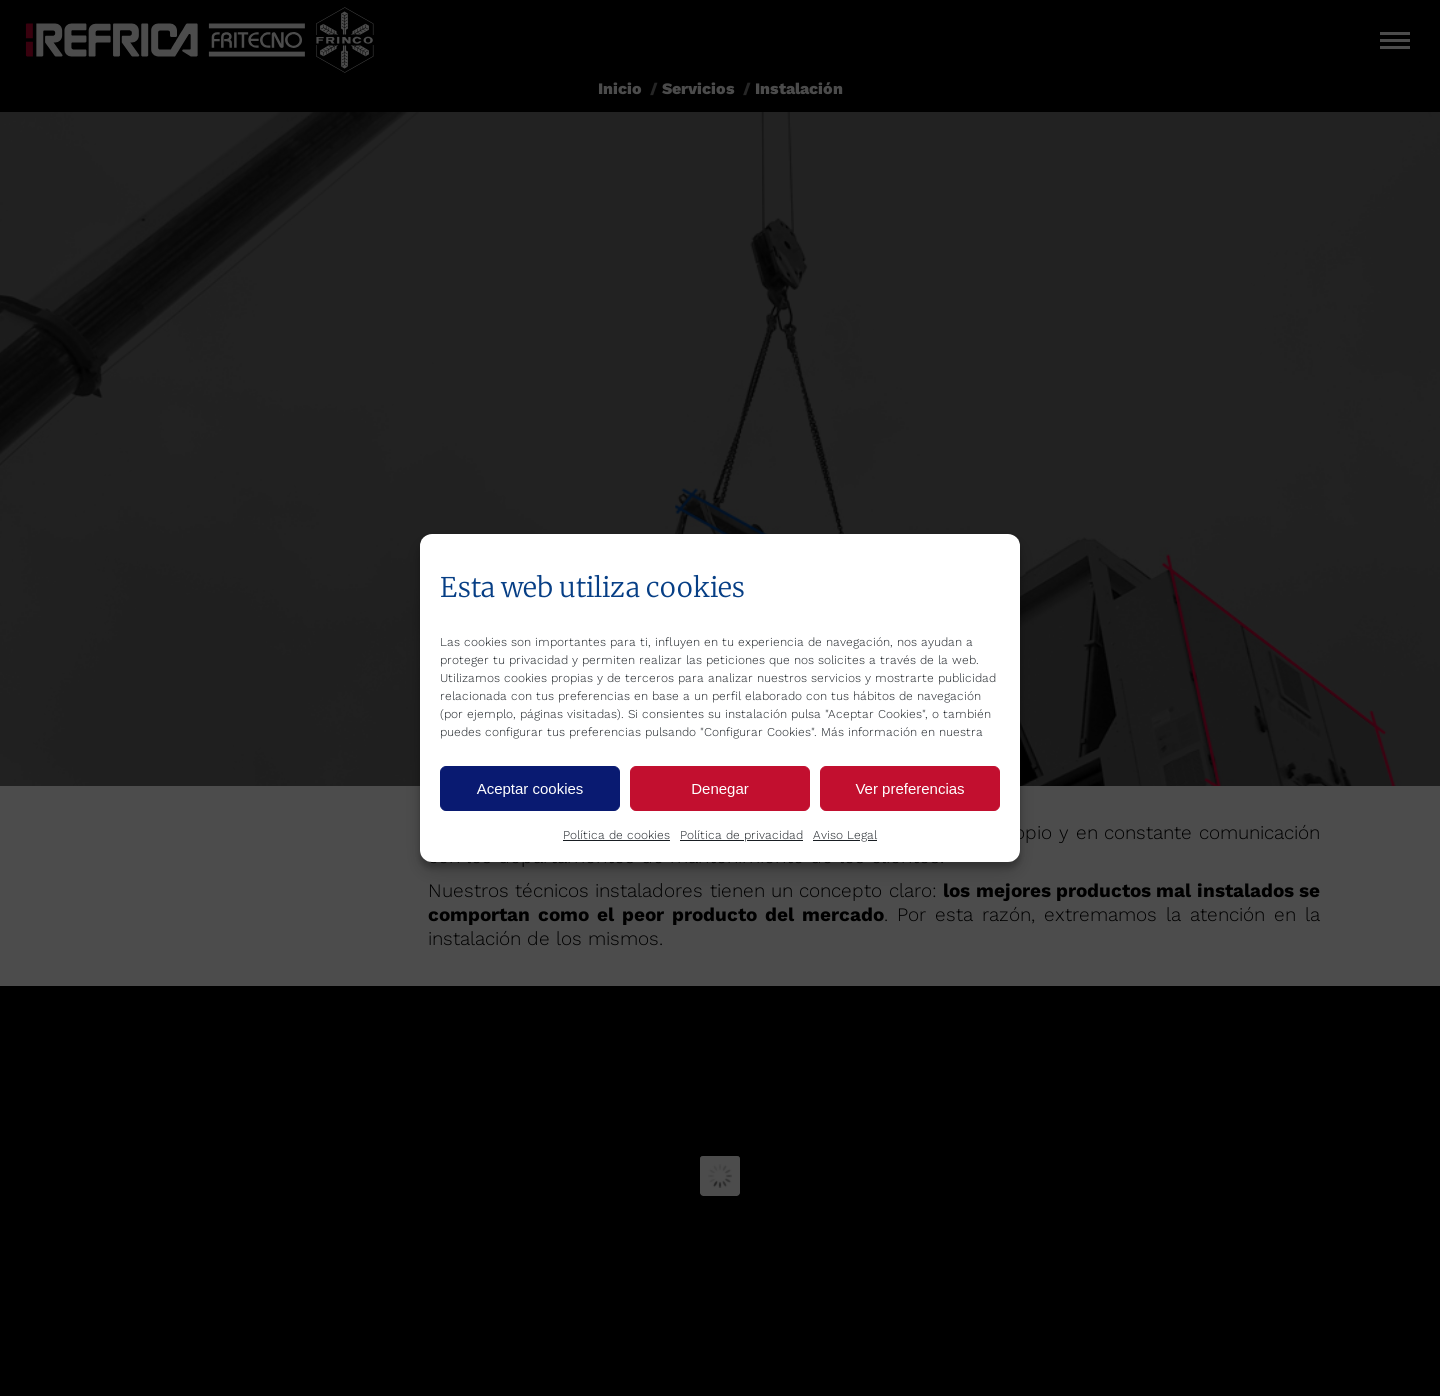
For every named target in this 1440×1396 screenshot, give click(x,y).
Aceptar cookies (530, 788)
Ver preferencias (909, 788)
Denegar (720, 788)
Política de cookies (616, 835)
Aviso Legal (845, 835)
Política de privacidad (741, 835)
